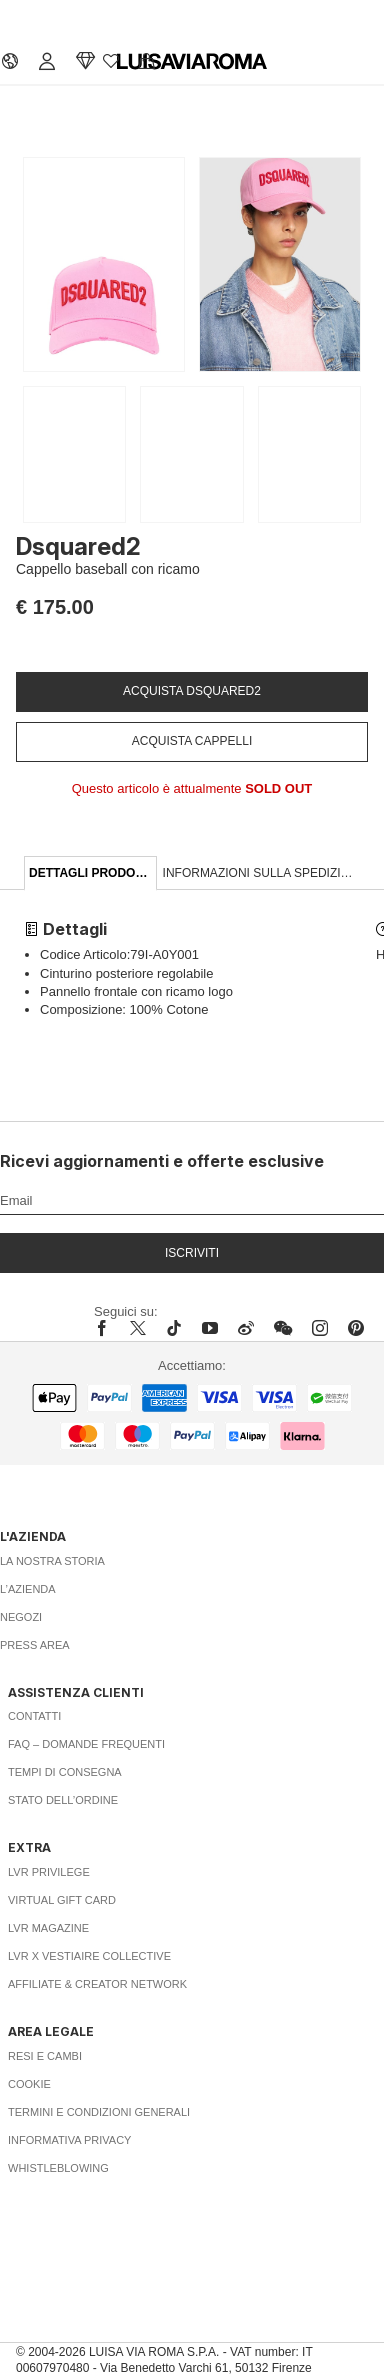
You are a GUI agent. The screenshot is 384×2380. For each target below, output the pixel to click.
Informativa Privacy (69, 2140)
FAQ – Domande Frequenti (86, 1744)
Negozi (21, 1617)
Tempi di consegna (65, 1772)
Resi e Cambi (45, 2056)
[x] (138, 1328)
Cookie (29, 2084)
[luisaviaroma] (192, 62)
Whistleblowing (58, 2168)
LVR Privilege (49, 1872)
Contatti (34, 1716)
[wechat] (283, 1328)
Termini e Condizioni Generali (99, 2112)
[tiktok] (174, 1328)
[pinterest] (356, 1328)
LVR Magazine (48, 1928)
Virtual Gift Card (62, 1900)
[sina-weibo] (246, 1328)
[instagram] (320, 1328)
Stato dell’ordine (63, 1800)
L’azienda (28, 1589)
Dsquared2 (78, 546)
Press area (35, 1645)
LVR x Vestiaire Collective (89, 1956)
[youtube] (210, 1328)
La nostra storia (52, 1561)
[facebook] (107, 1328)
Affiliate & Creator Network (97, 1984)
